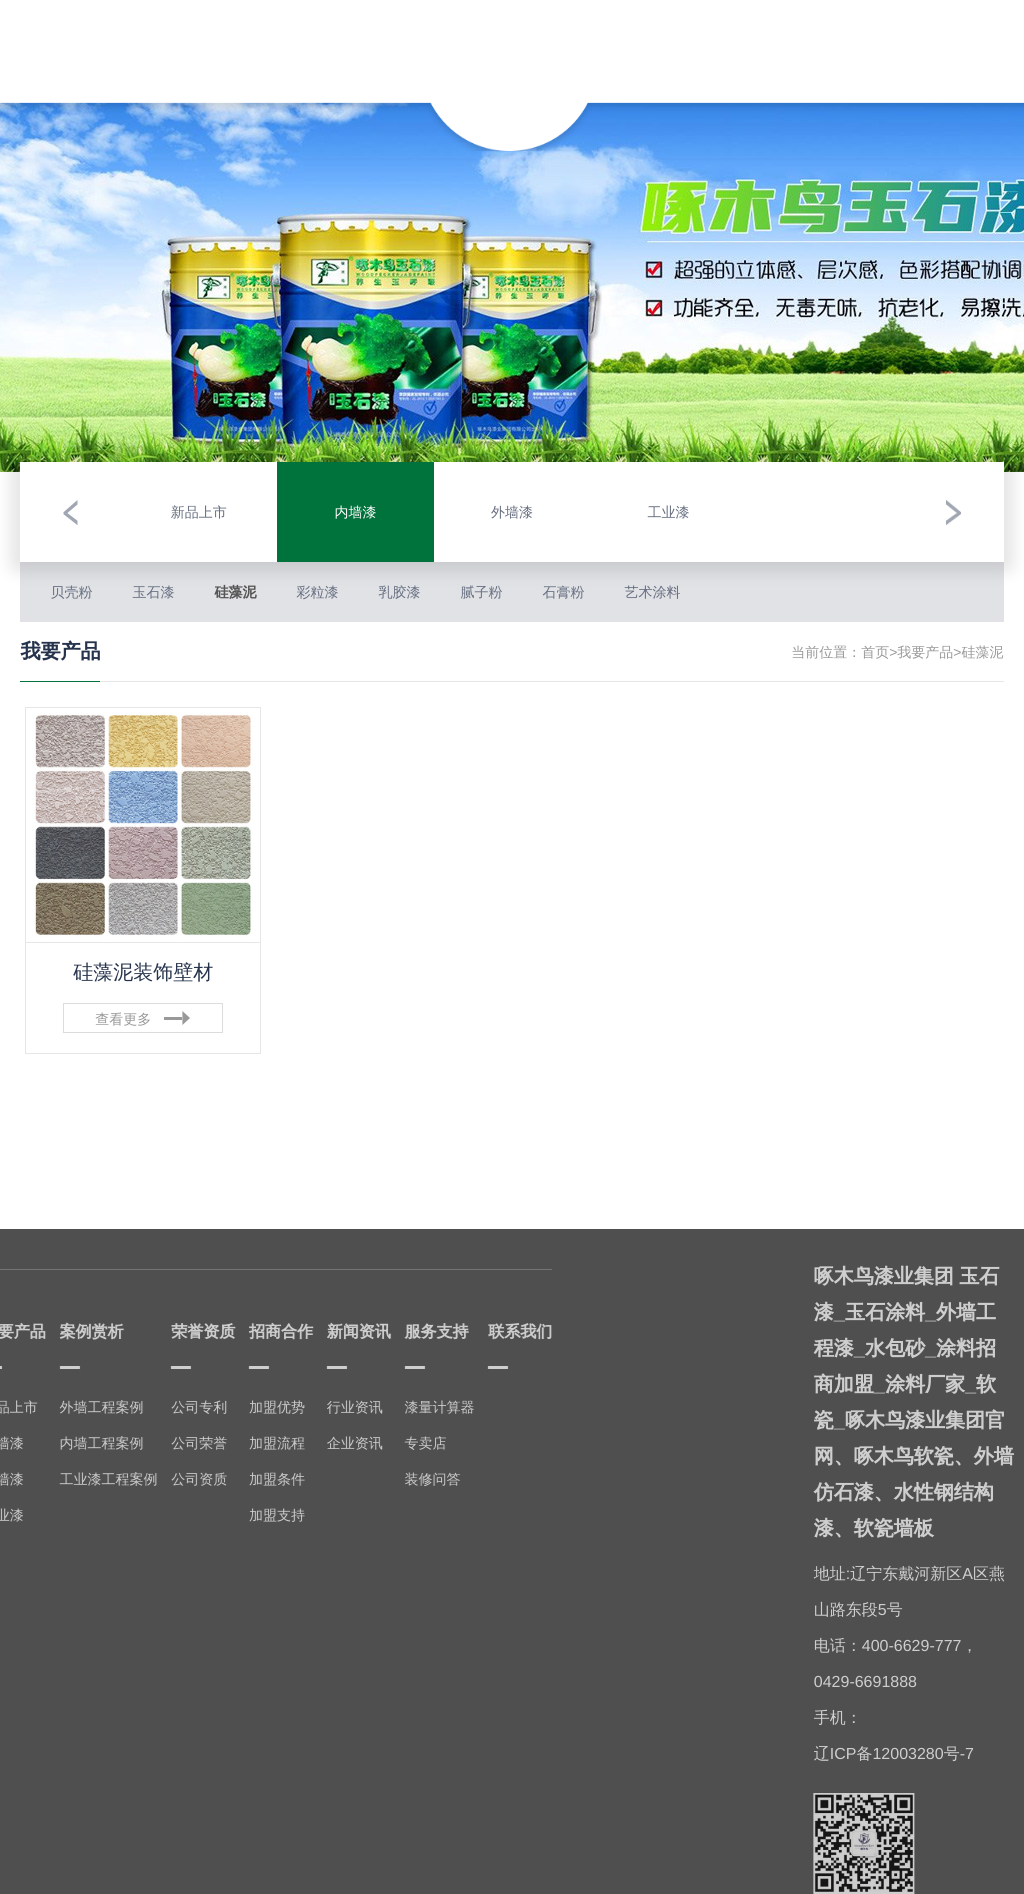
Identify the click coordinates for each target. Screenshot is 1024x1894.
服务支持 (834, 35)
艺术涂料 (652, 592)
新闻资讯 (761, 40)
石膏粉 (563, 592)
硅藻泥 (235, 592)
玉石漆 (153, 592)
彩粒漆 (317, 592)
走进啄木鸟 (118, 44)
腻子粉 (481, 592)
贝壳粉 (71, 592)
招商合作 (689, 44)
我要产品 (190, 40)
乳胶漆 (399, 592)
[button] (70, 512)
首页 (875, 652)
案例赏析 (263, 35)
